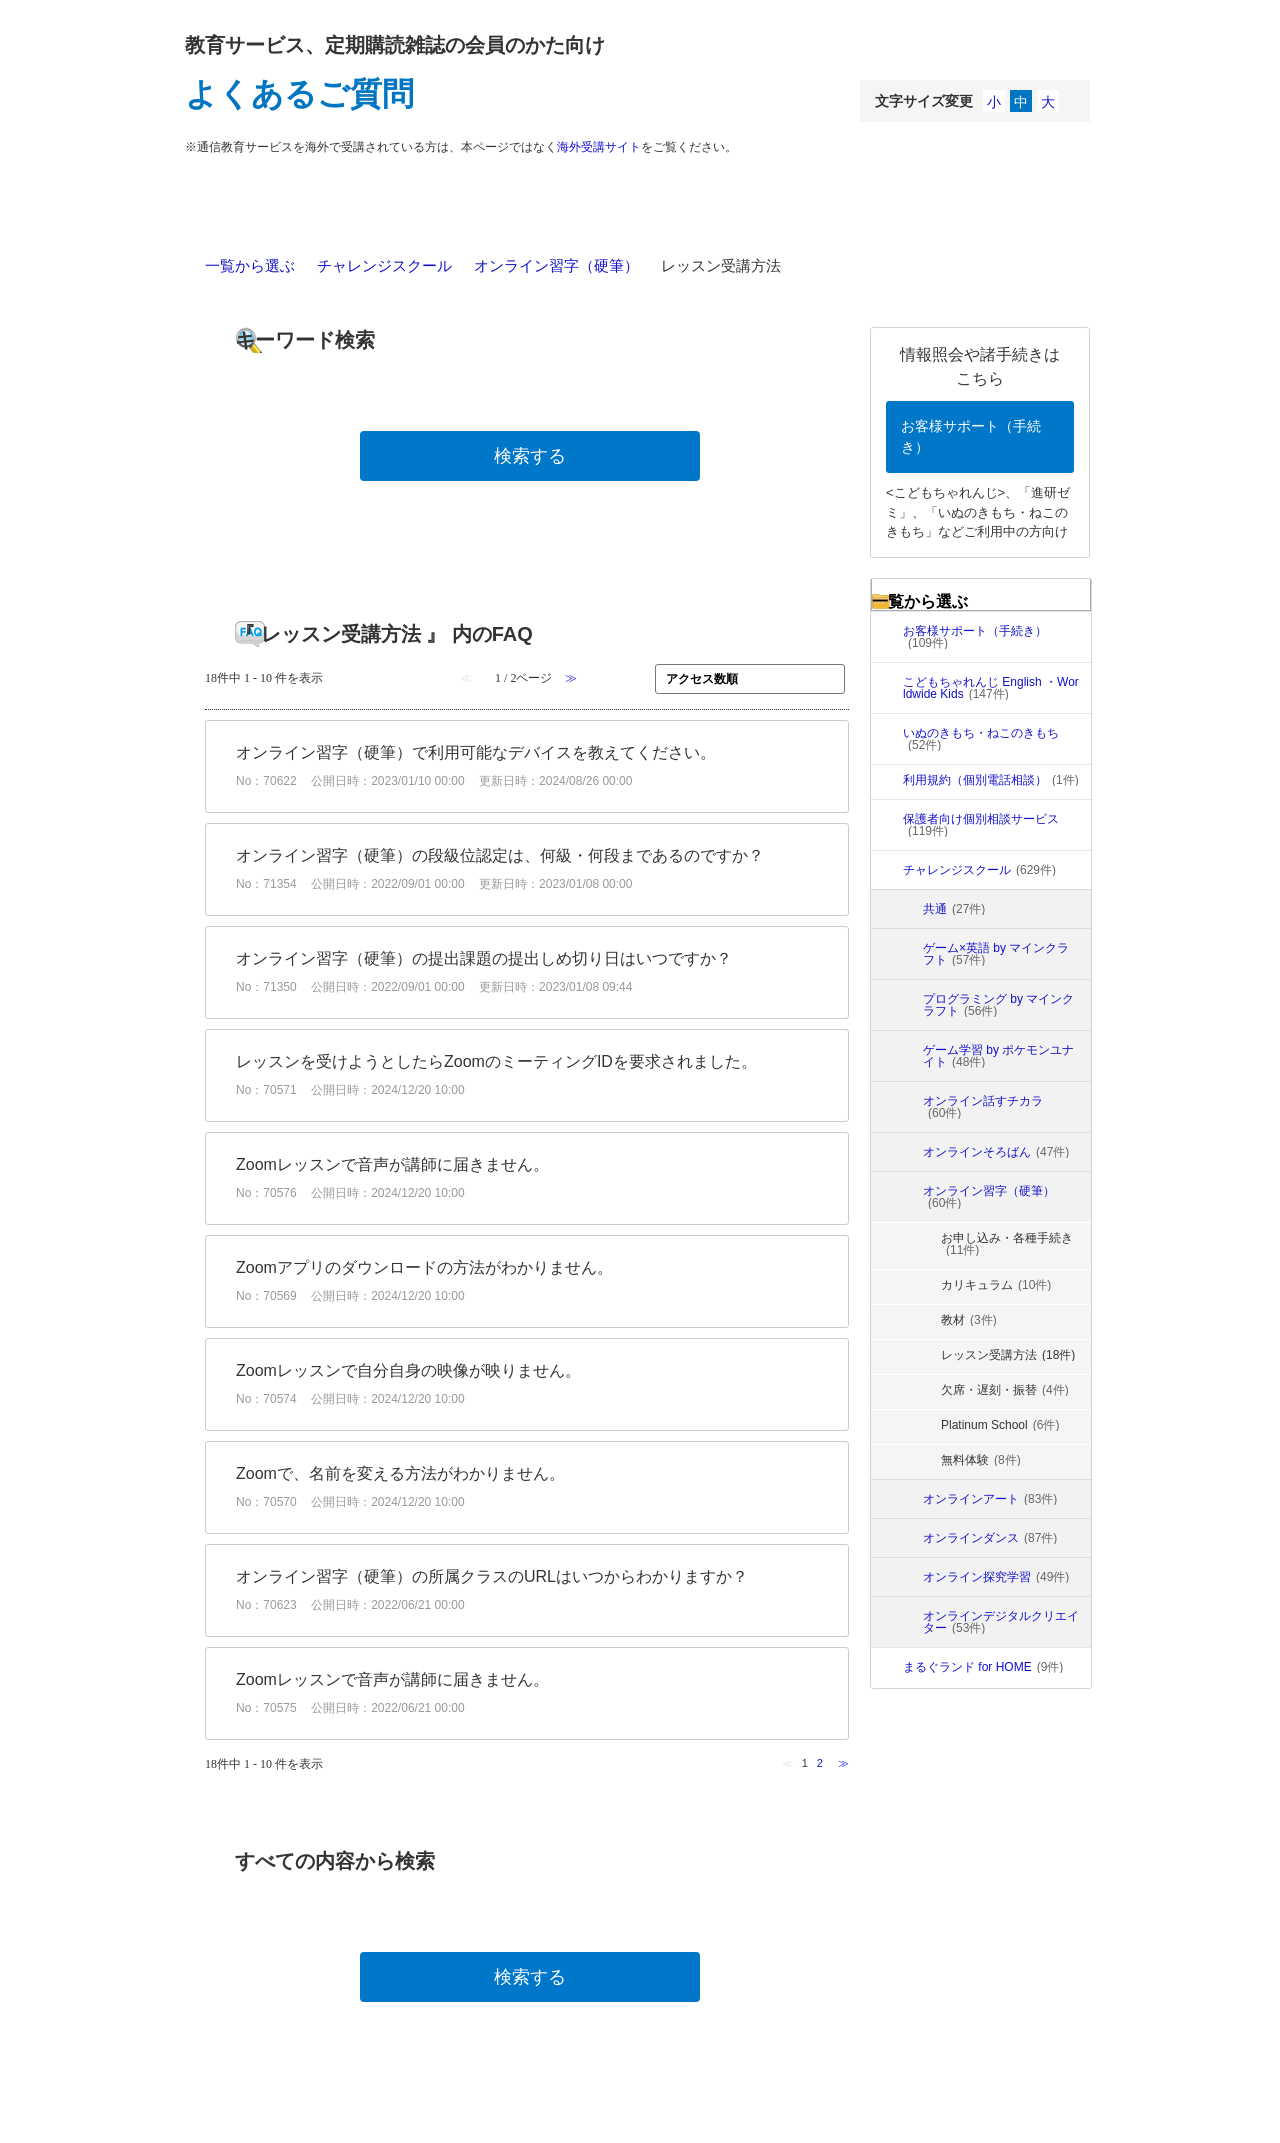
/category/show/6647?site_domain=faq (907, 1056)
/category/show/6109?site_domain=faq (907, 1197)
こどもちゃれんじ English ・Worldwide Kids (991, 688)
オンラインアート (990, 1499)
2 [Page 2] (820, 1763)
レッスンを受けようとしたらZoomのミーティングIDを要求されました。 (496, 1061)
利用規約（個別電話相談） (991, 780)
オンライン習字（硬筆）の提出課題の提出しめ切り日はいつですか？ (484, 958)
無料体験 (981, 1460)
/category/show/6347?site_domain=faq (907, 1622)
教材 (969, 1320)
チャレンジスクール (384, 265)
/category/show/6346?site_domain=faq (907, 1577)
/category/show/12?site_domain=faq (887, 688)
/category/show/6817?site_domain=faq (887, 1667)
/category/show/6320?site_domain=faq (907, 909)
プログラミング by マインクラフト (998, 1005)
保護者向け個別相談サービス (981, 825)
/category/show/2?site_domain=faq (887, 637)
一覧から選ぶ (250, 265)
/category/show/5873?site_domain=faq (907, 1538)
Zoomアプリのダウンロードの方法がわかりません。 (424, 1267)
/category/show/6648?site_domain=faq (907, 1005)
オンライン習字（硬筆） (556, 265)
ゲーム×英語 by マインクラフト (996, 954)
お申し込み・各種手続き (1007, 1244)
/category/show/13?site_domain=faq (887, 739)
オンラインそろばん (996, 1152)
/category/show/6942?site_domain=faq (907, 954)
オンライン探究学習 (996, 1577)
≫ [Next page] (843, 1763)
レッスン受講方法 (1008, 1355)
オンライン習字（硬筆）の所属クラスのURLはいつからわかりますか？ (492, 1576)
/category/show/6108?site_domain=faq (907, 1152)
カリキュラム (996, 1285)
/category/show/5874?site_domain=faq (907, 1499)
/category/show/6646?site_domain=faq (907, 1107)
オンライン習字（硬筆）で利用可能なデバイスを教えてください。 (476, 752)
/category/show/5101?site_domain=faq (887, 825)
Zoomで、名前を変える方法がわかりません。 (400, 1473)
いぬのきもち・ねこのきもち (981, 739)
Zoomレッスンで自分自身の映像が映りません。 (408, 1370)
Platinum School (1000, 1425)
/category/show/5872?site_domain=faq (887, 870)
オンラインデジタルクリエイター (1001, 1622)
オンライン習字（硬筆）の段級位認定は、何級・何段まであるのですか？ (500, 855)
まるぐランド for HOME (983, 1667)
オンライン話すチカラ (983, 1107)
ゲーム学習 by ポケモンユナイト (998, 1056)
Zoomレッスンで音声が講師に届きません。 (392, 1164)
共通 (954, 909)
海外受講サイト (599, 147)
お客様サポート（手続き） (971, 436)
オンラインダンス (990, 1538)
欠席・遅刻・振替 (1005, 1390)
